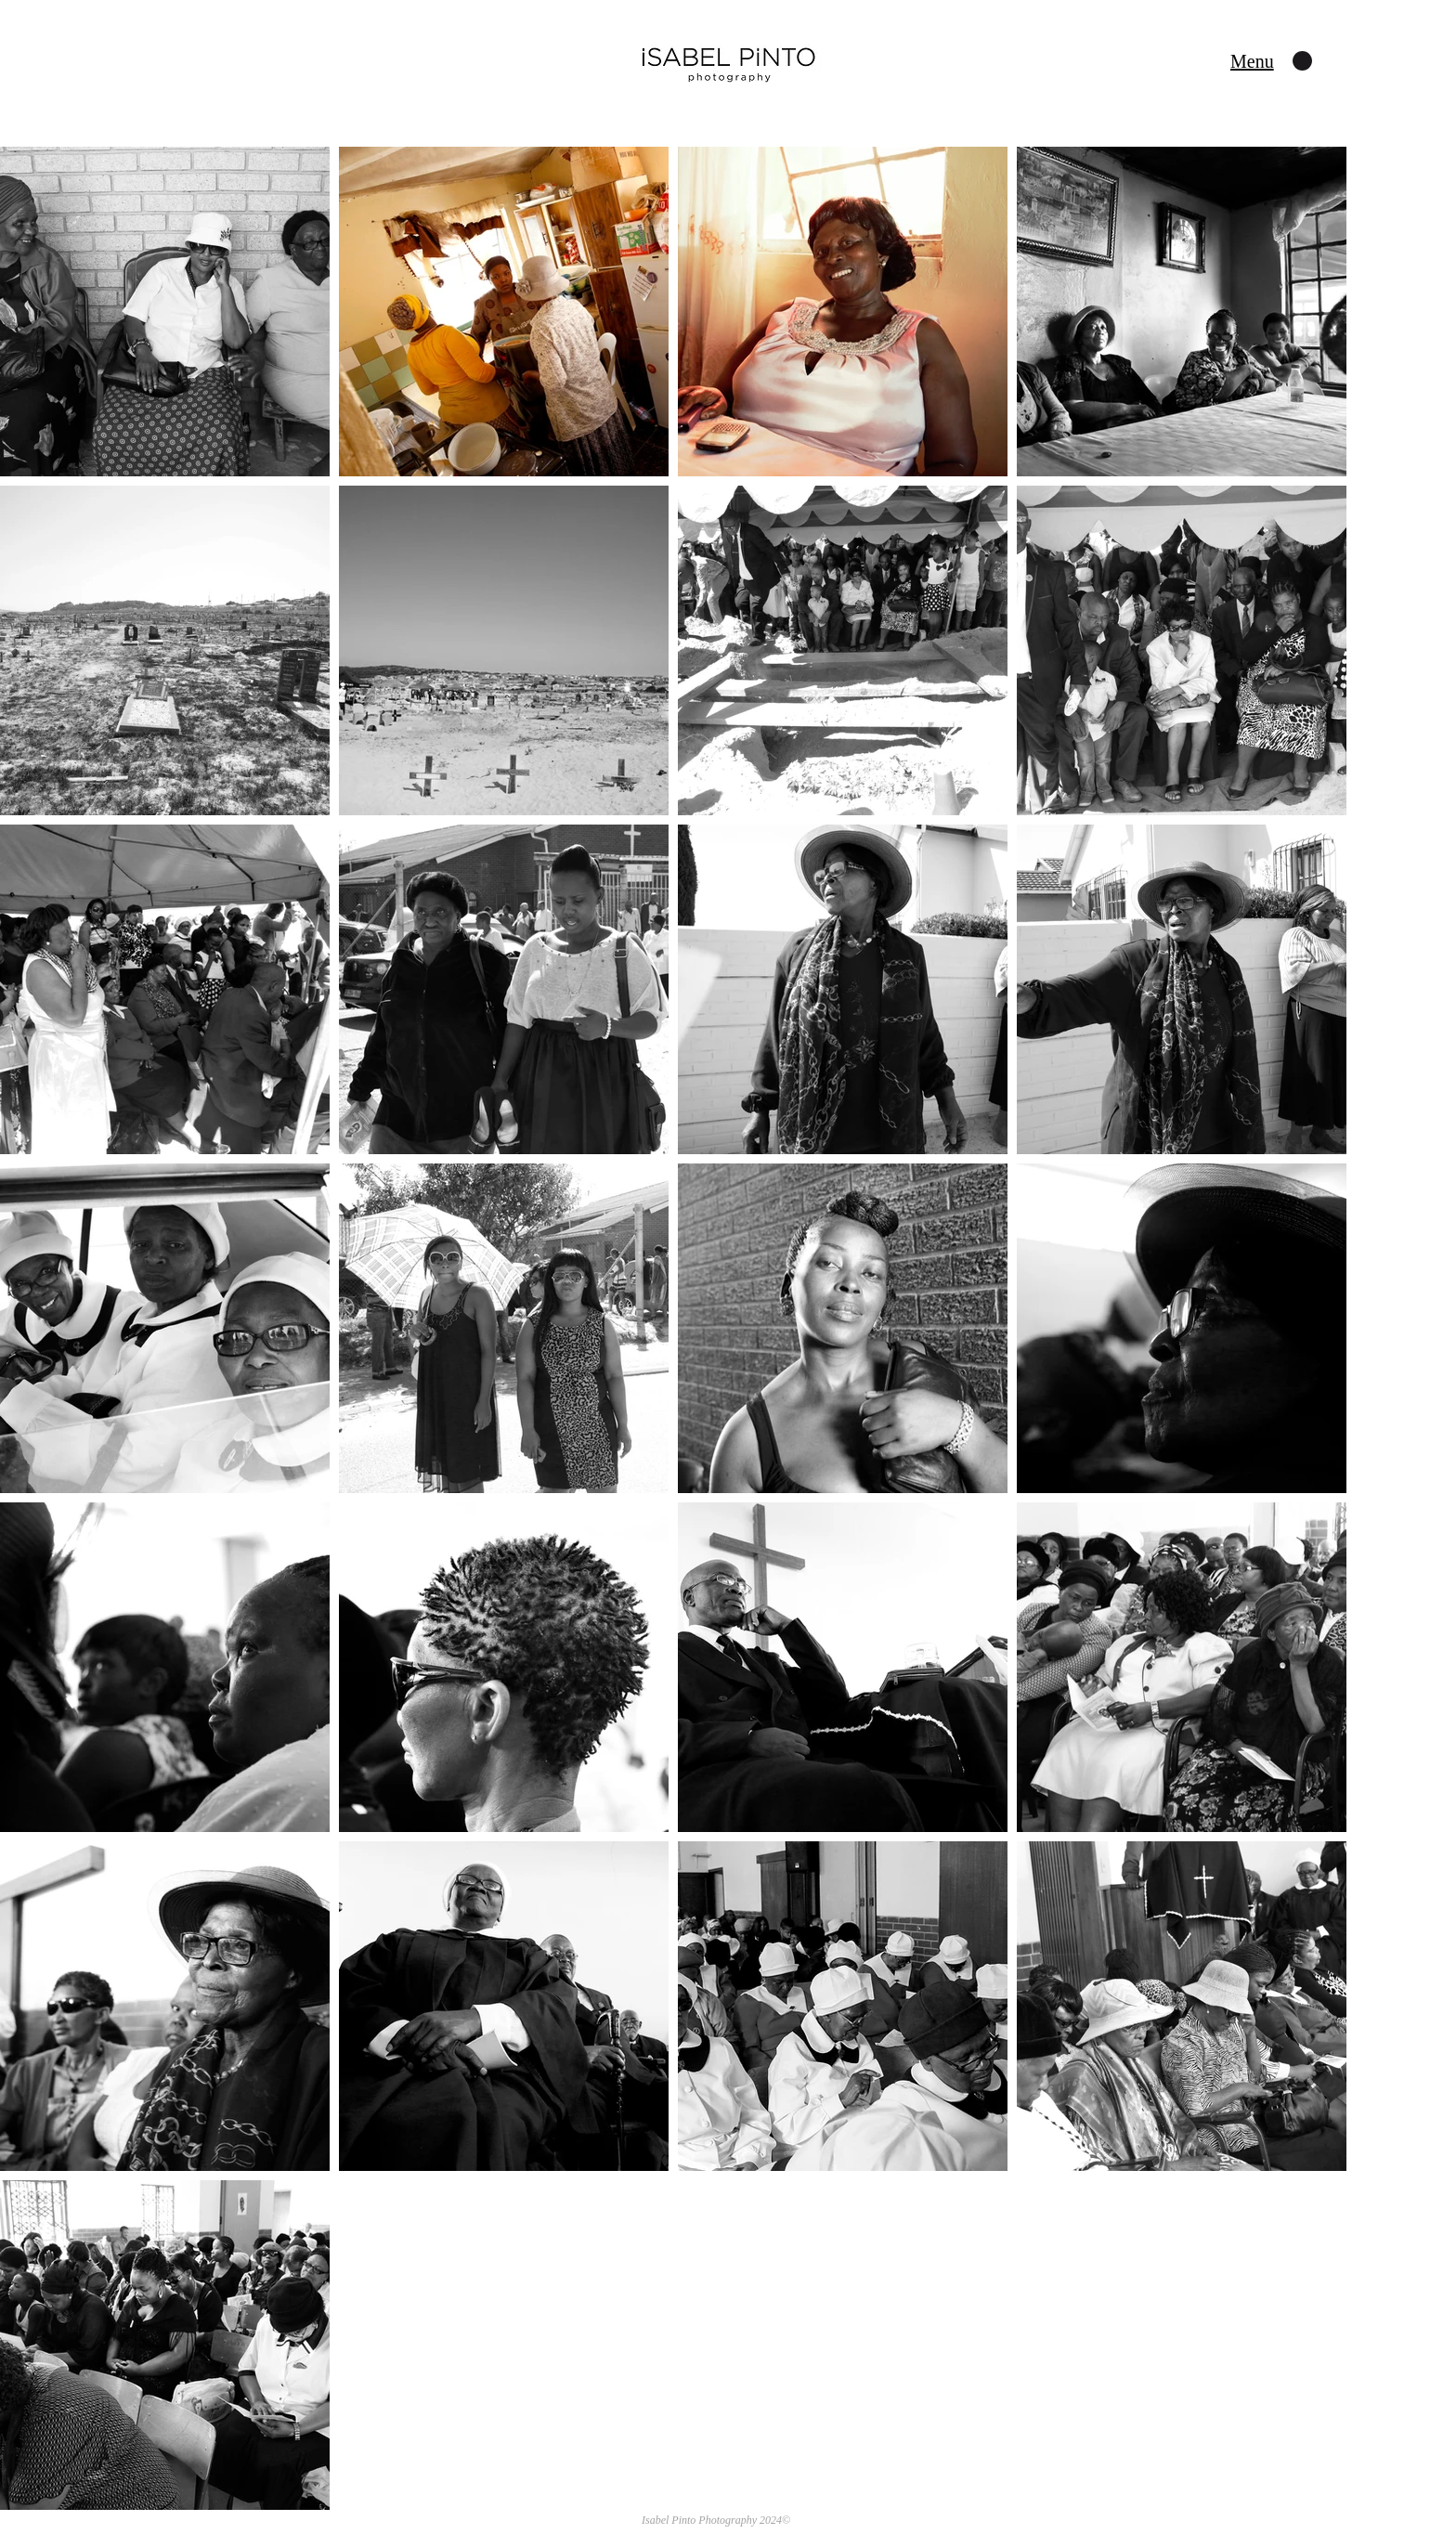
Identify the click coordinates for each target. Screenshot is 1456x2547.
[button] (1252, 61)
